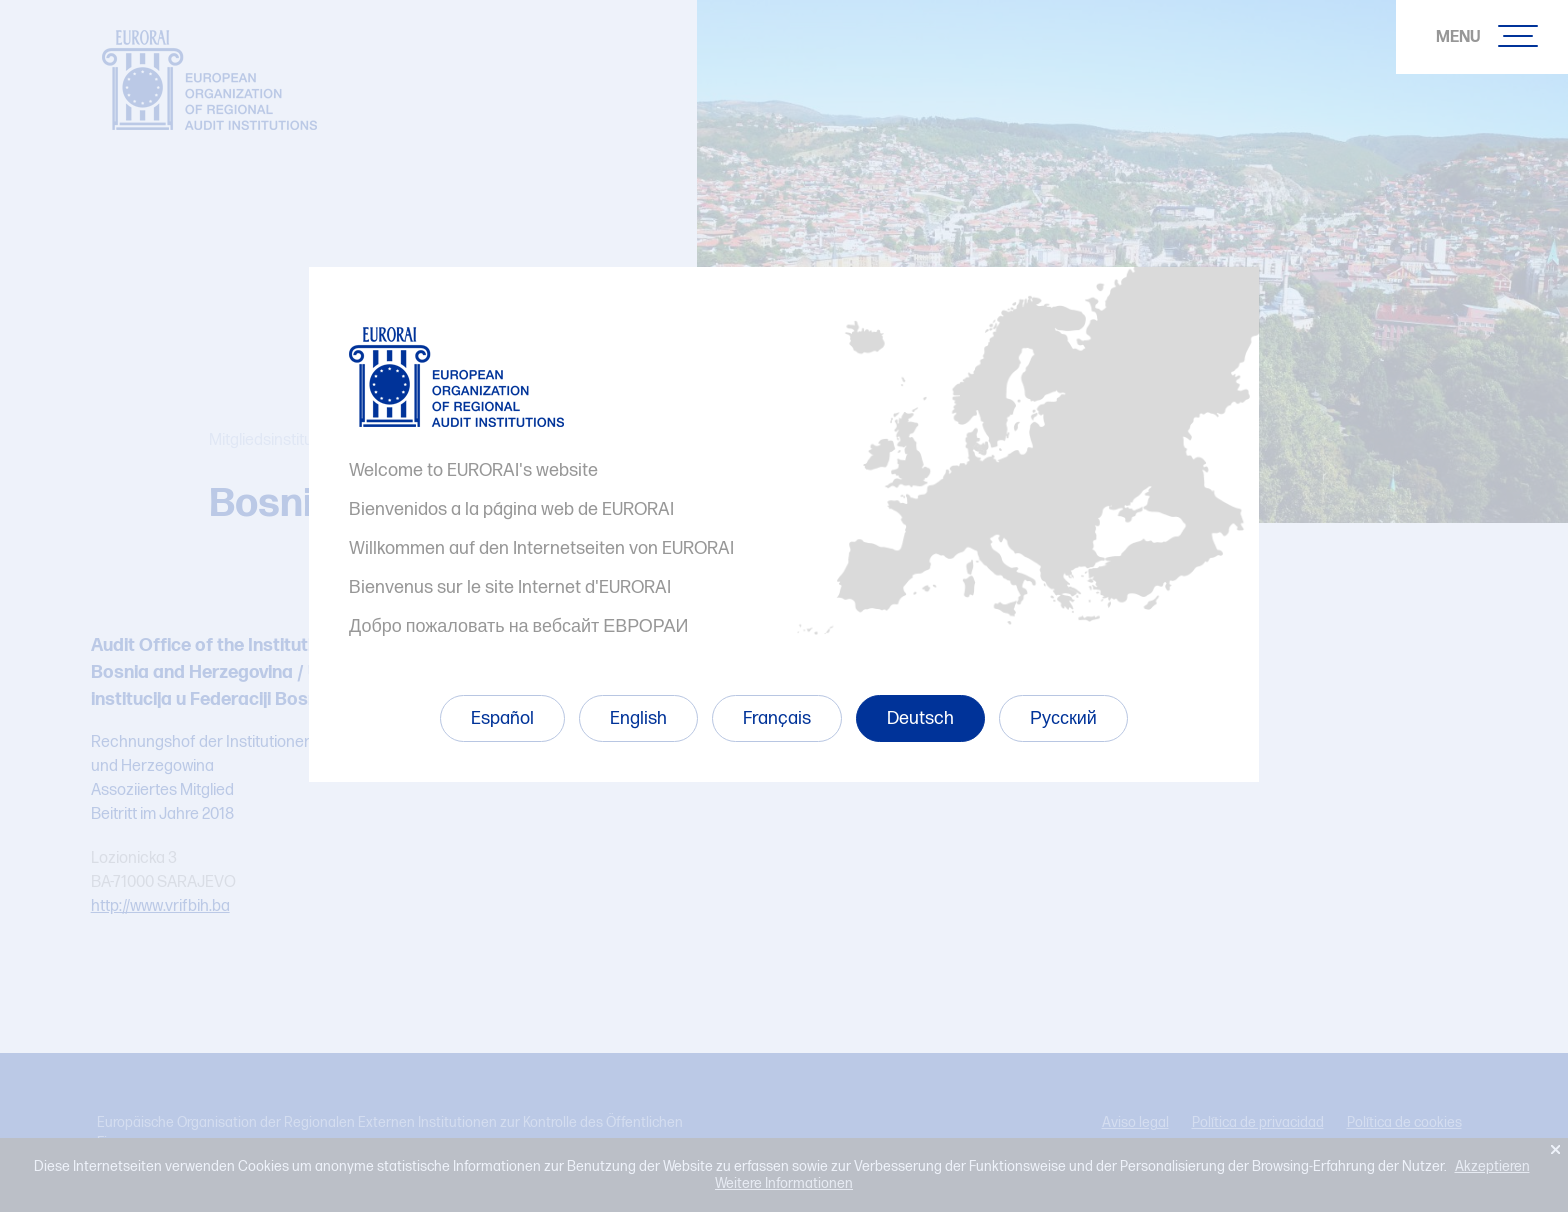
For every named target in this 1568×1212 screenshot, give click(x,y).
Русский (1063, 718)
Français (777, 718)
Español (502, 718)
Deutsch (920, 718)
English (638, 718)
